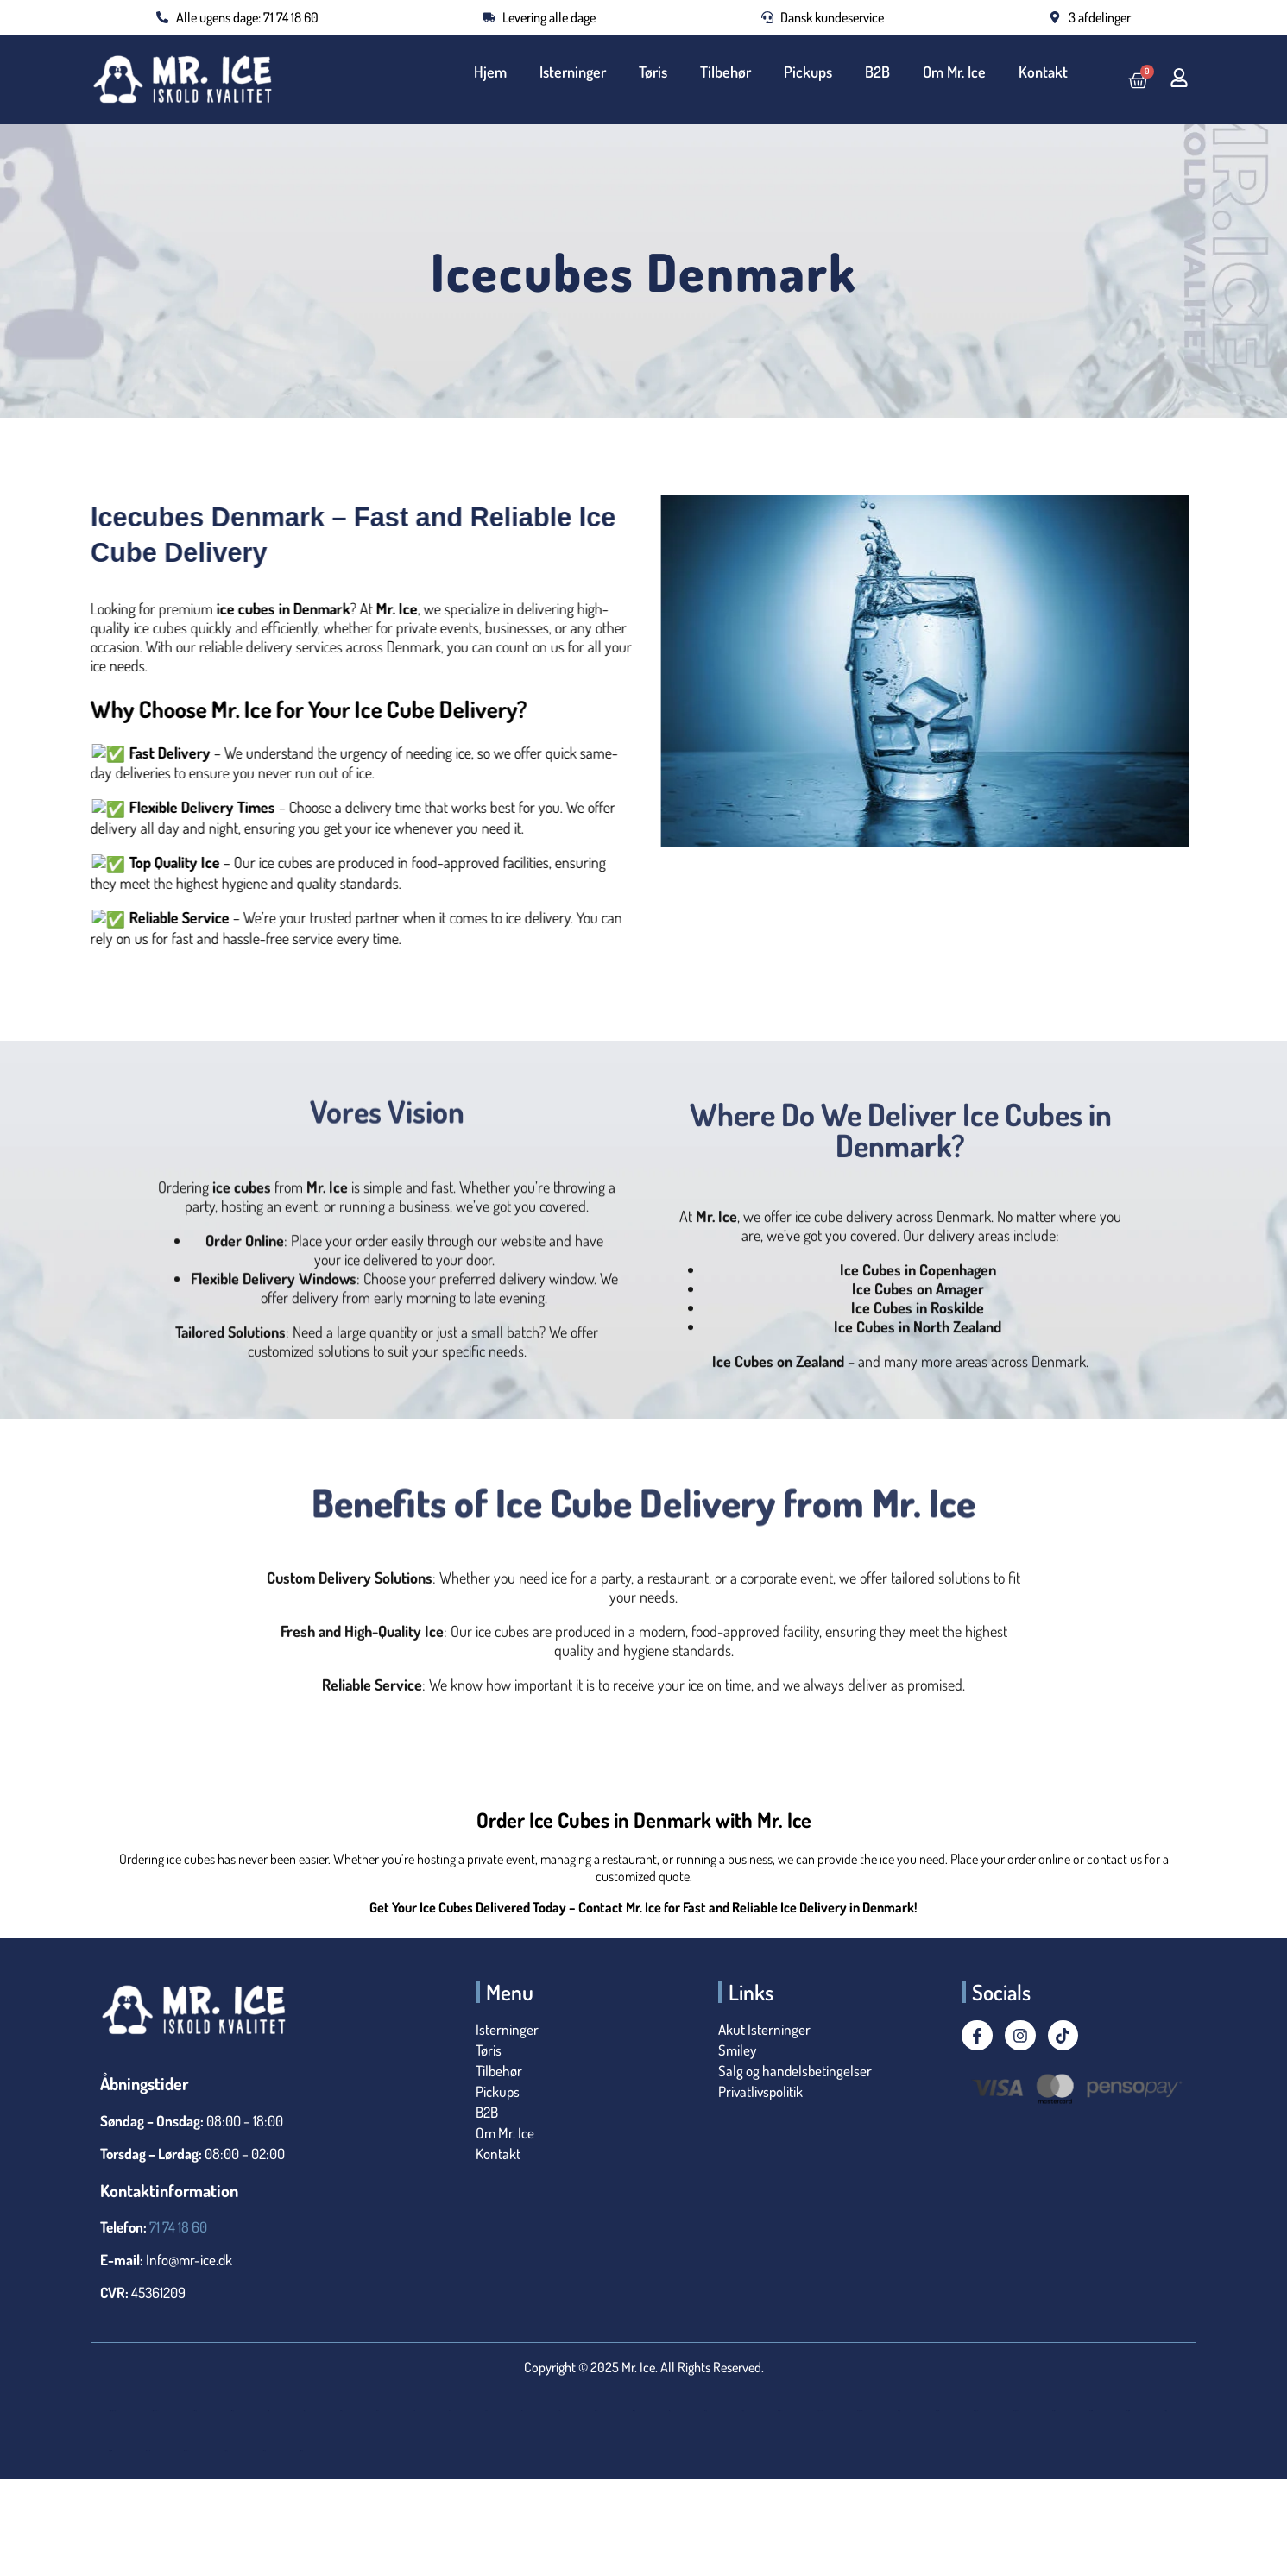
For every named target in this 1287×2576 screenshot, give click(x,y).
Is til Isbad (522, 2410)
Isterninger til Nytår (1165, 2410)
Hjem (496, 71)
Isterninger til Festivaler (1090, 2410)
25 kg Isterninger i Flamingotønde (113, 2410)
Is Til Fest (486, 2410)
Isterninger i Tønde (780, 2410)
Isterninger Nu (899, 2410)
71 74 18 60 (178, 2227)
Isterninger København (820, 2410)
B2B (879, 71)
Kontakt (1043, 71)
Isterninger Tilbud (186, 2450)
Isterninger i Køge (742, 2410)
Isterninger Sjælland (976, 2410)
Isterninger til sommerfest (147, 2450)
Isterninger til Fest (1053, 2410)
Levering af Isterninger (301, 2450)
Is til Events (450, 2410)
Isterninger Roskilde (937, 2410)
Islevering (669, 2410)
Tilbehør (728, 71)
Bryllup (304, 2410)
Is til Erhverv (413, 2410)
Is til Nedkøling (559, 2410)
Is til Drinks (377, 2410)
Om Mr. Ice (955, 71)
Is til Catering (341, 2410)
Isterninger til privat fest (110, 2450)
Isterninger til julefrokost (1127, 2410)
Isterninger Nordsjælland (860, 2410)
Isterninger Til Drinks (1015, 2410)
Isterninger (578, 71)
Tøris (657, 71)
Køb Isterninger (263, 2450)
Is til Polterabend (596, 2410)
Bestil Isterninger (231, 2410)
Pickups (810, 71)
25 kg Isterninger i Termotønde (154, 2410)
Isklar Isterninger (633, 2410)
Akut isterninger (194, 2410)
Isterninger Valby (225, 2450)
